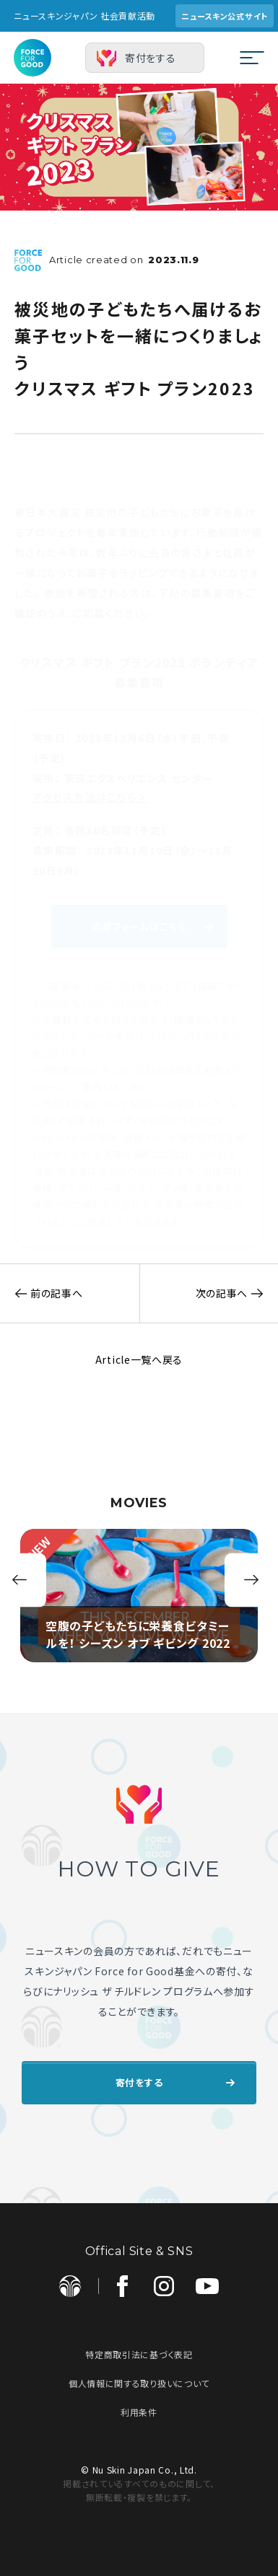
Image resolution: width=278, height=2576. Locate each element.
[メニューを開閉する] (252, 58)
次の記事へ (237, 1293)
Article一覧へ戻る (139, 1359)
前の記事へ (41, 1293)
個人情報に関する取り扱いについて (139, 2383)
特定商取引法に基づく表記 (138, 2354)
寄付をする (150, 57)
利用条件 (139, 2412)
